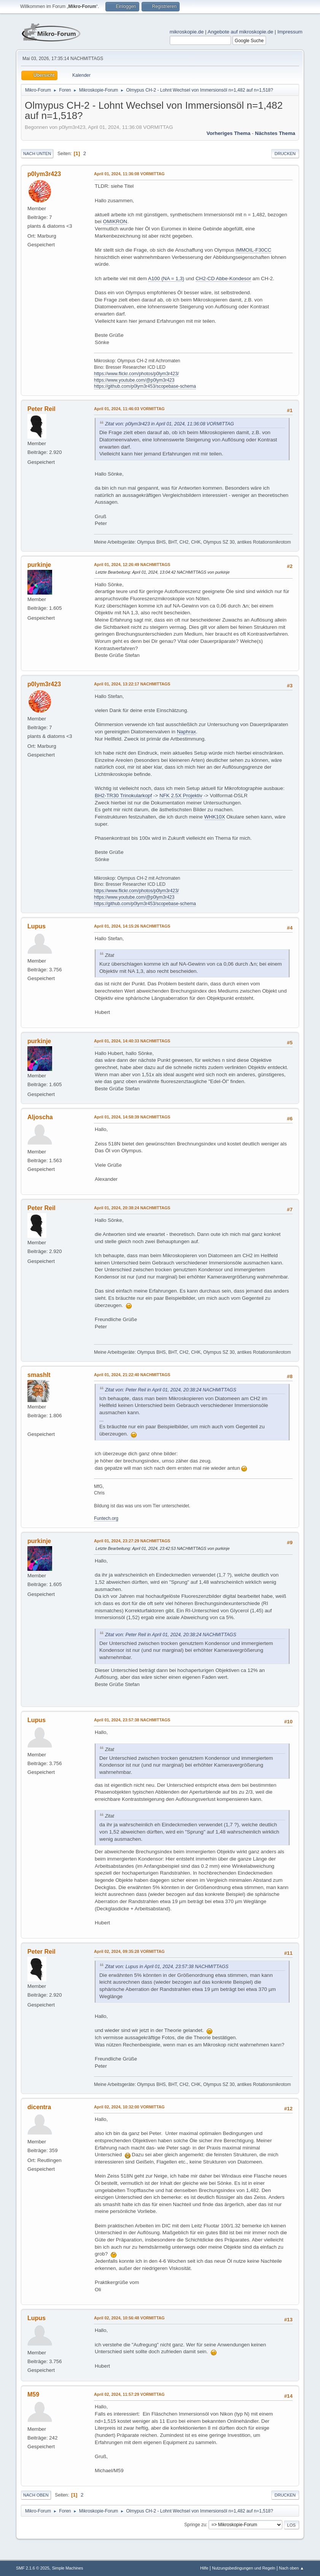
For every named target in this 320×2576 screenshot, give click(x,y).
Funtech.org (106, 1518)
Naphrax (186, 731)
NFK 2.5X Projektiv (180, 795)
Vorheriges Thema (228, 133)
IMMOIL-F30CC (253, 250)
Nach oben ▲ (291, 2568)
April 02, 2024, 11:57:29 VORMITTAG (129, 2394)
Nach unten (37, 153)
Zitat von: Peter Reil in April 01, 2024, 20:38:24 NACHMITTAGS (170, 1390)
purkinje (39, 565)
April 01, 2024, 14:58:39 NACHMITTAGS (132, 1117)
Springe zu (195, 2524)
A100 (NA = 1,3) (166, 278)
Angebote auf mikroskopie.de (241, 32)
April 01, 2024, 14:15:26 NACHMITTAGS (132, 926)
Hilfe (204, 2568)
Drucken (285, 153)
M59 (33, 2394)
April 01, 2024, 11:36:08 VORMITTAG (129, 173)
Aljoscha (40, 1117)
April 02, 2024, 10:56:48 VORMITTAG (129, 2318)
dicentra (39, 2107)
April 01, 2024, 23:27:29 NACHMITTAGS (132, 1541)
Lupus (36, 926)
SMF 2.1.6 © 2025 (32, 2568)
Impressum (289, 32)
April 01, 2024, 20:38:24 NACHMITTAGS (132, 1208)
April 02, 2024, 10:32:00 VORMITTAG (129, 2107)
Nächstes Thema (275, 133)
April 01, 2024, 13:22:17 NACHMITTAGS (132, 684)
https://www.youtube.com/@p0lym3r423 (134, 380)
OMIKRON (115, 221)
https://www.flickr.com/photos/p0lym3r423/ (136, 373)
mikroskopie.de (187, 32)
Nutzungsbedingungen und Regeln (243, 2568)
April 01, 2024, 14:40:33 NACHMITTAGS (132, 1041)
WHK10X (214, 817)
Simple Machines (67, 2568)
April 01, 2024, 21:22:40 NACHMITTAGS (132, 1374)
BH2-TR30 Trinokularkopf (123, 795)
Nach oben (36, 2495)
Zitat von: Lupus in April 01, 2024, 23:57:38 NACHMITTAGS (166, 1966)
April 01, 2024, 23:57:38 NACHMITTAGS (132, 1720)
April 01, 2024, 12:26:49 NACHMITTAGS (132, 564)
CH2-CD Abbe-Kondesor (223, 278)
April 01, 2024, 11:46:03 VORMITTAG (129, 408)
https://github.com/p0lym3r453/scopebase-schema (145, 386)
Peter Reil (41, 409)
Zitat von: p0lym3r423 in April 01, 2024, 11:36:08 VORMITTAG (169, 424)
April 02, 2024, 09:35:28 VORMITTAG (129, 1951)
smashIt (38, 1375)
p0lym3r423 (44, 174)
